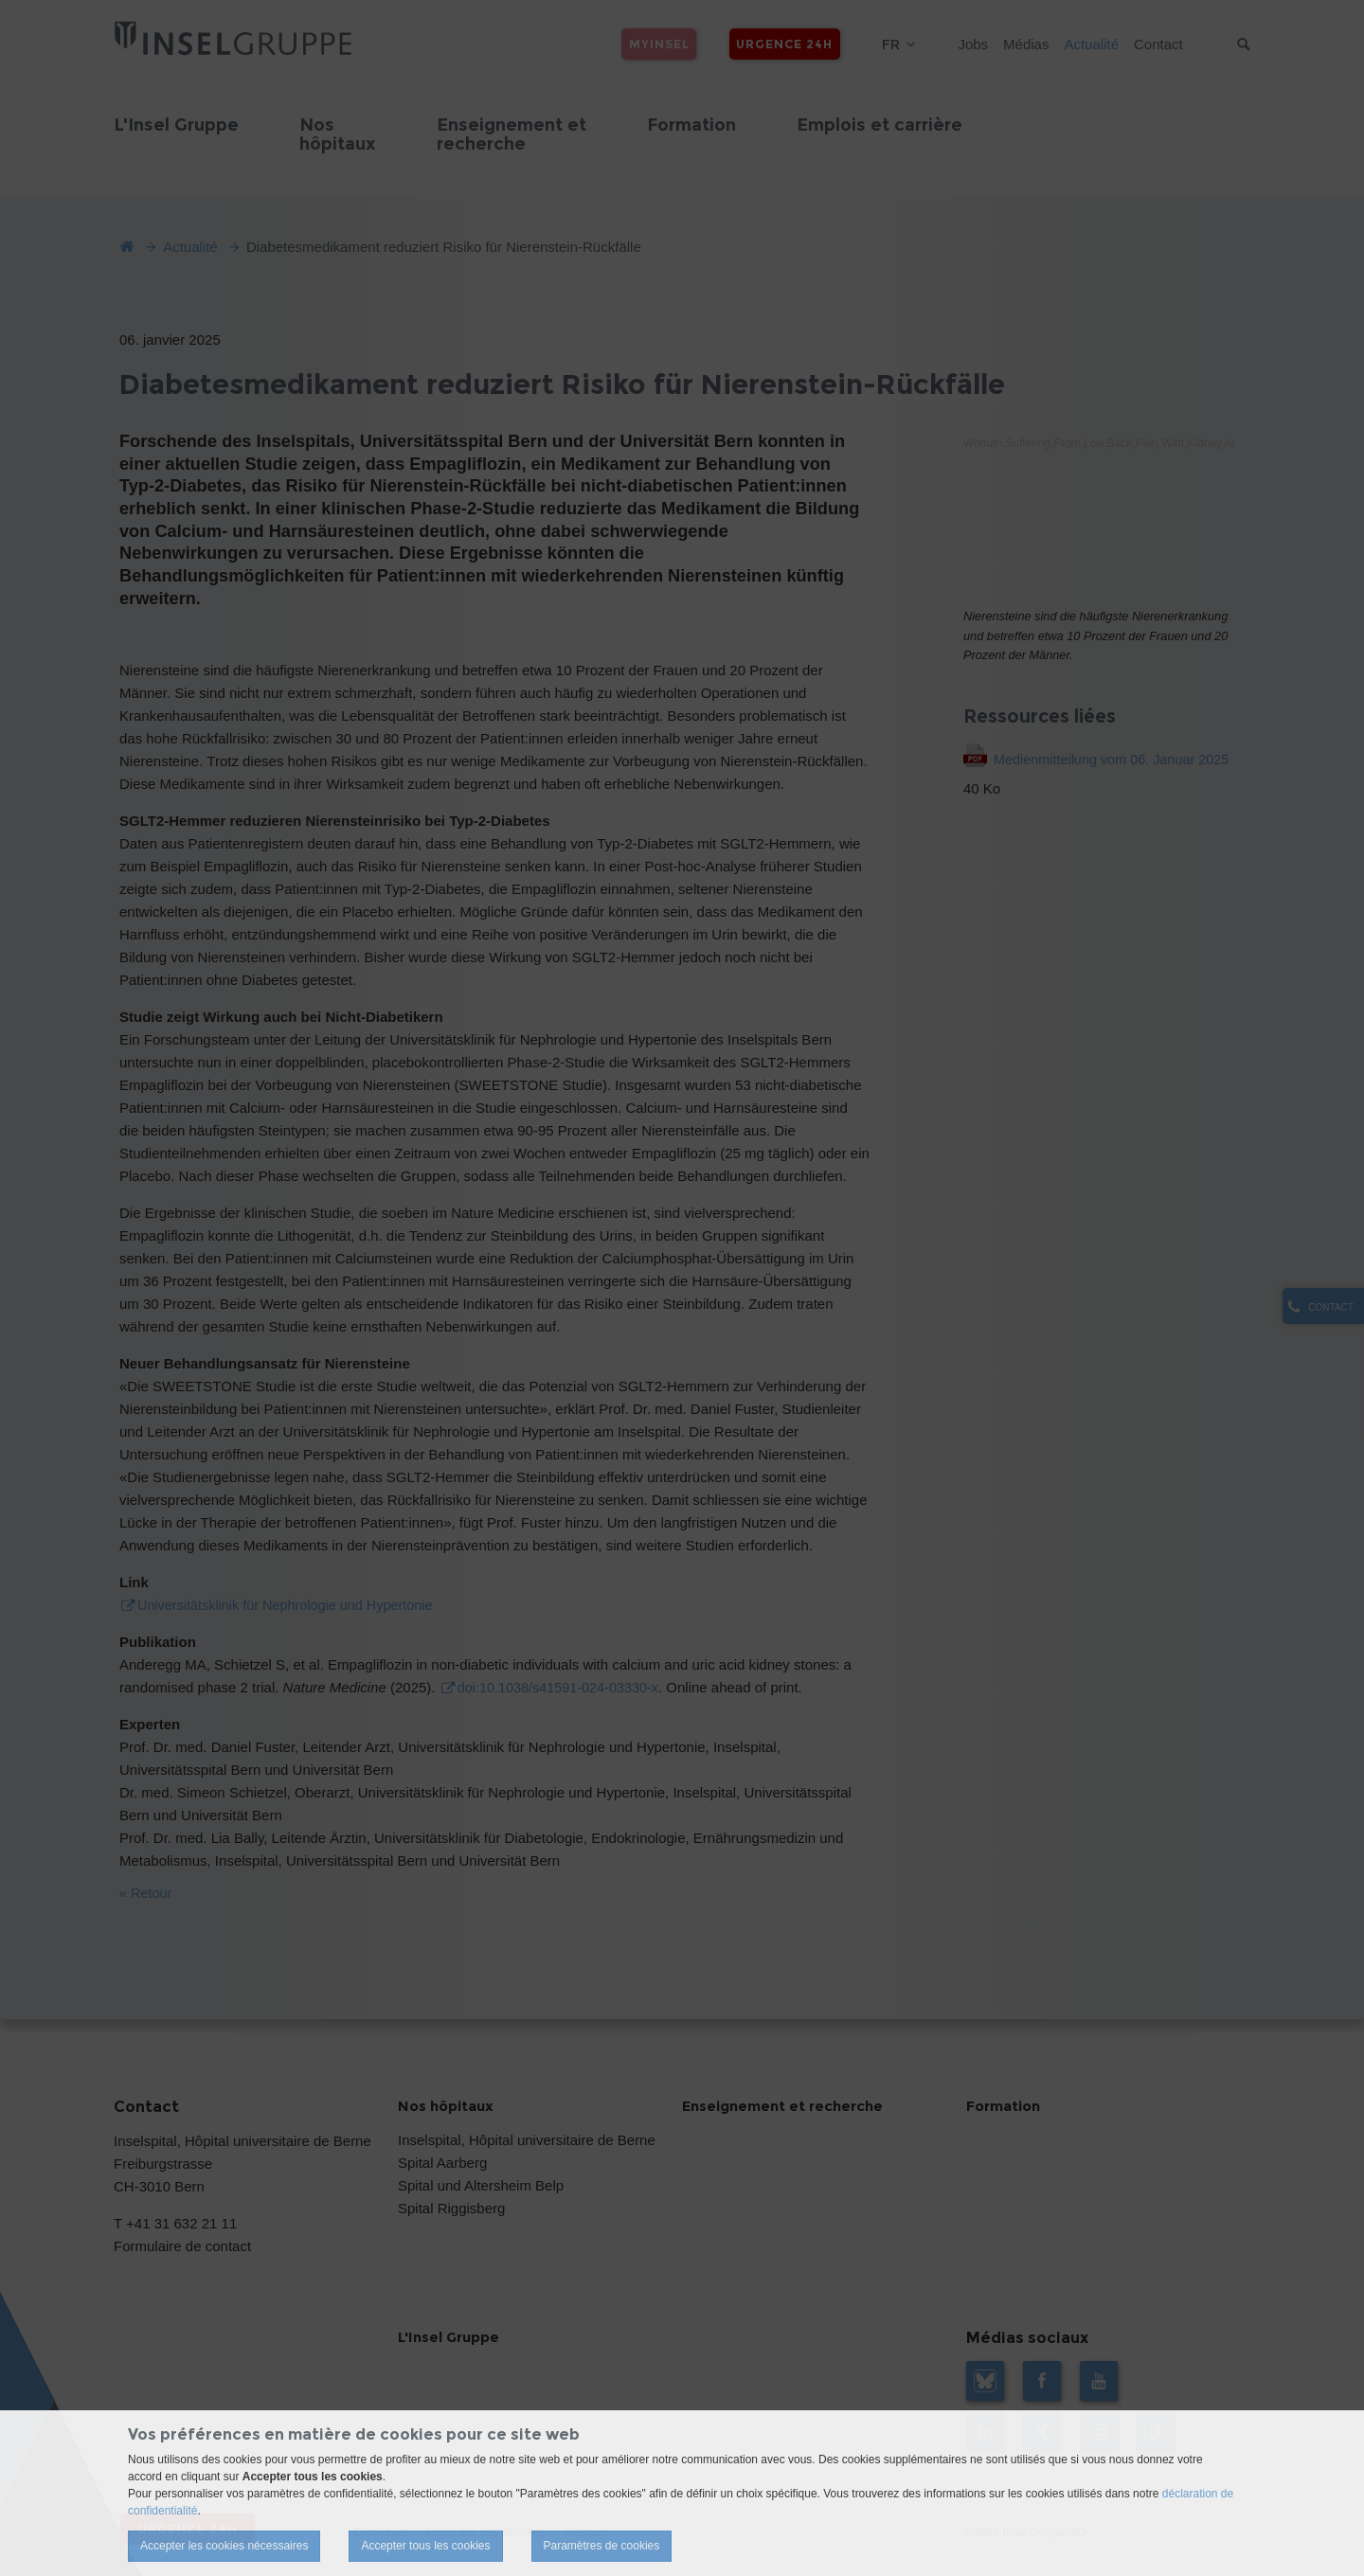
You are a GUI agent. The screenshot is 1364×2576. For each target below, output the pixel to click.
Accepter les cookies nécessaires (224, 2545)
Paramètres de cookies (602, 2545)
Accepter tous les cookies (425, 2545)
